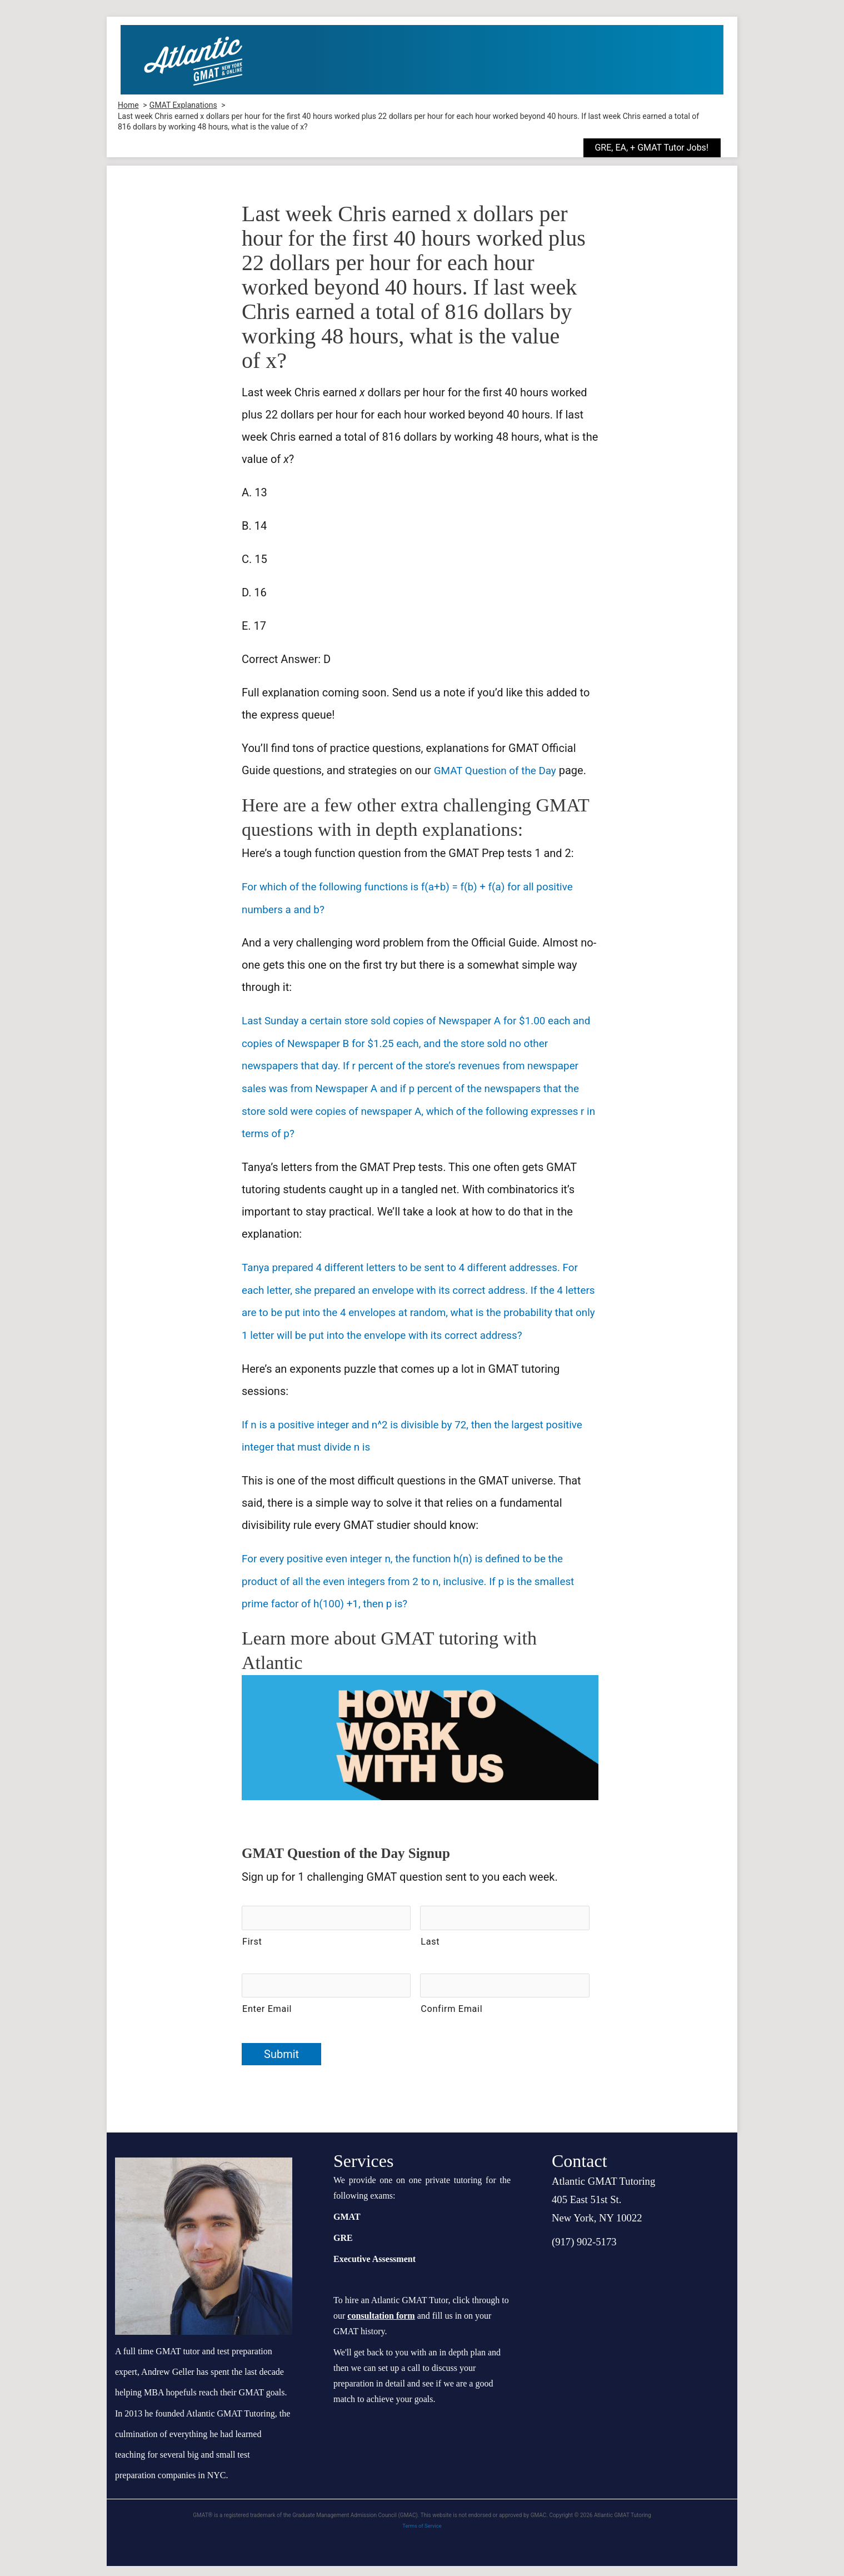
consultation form (380, 2325)
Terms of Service (422, 2535)
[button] (660, 147)
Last (430, 1954)
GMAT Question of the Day (499, 770)
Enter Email (267, 2019)
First (252, 1954)
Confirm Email (451, 2019)
